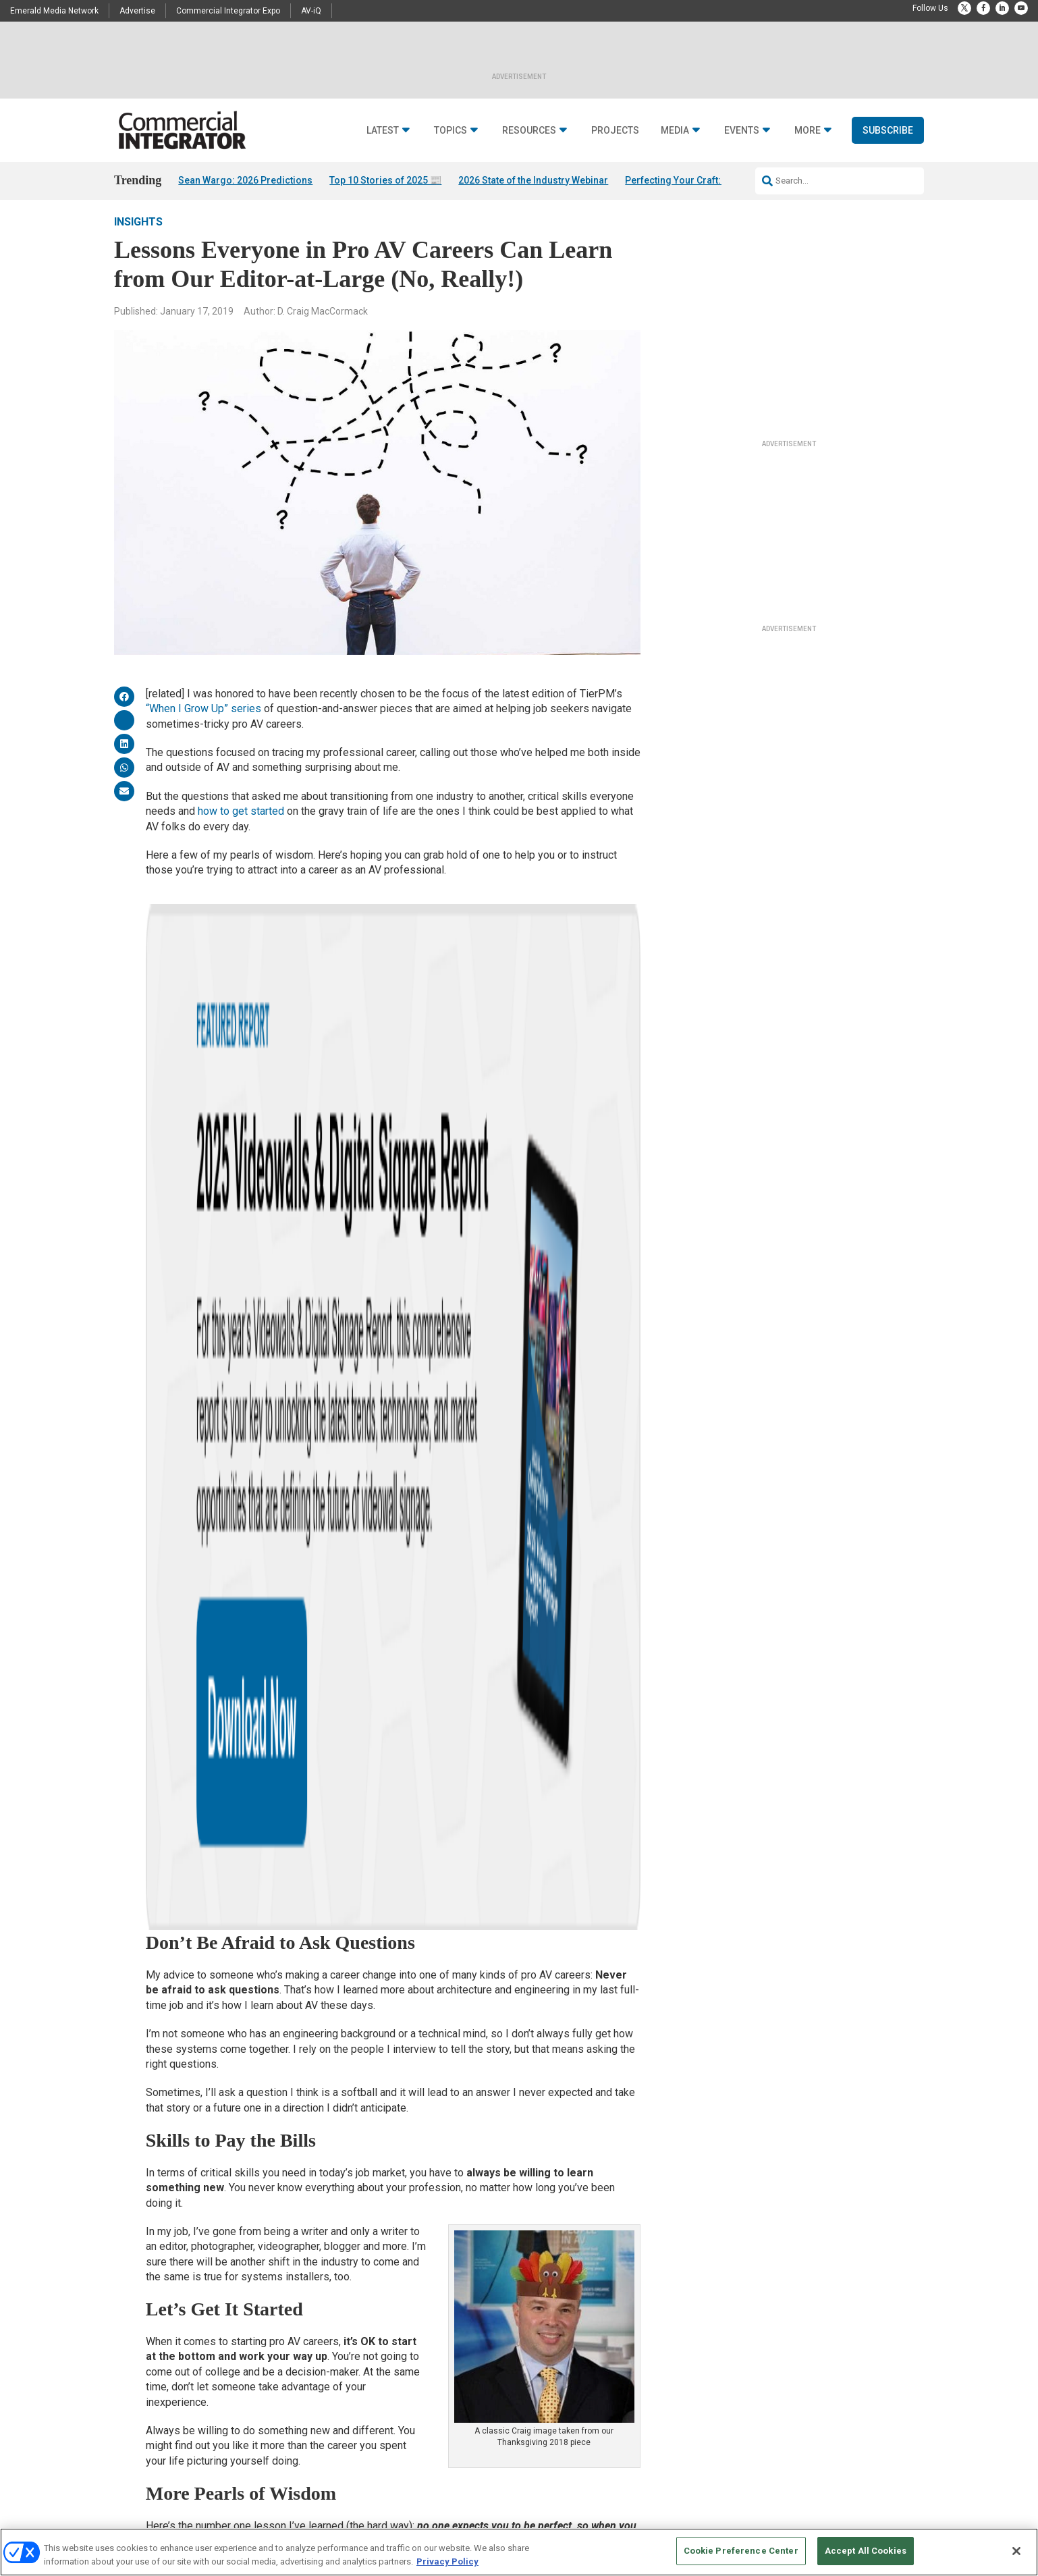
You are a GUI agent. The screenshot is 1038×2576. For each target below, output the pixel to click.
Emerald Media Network (54, 11)
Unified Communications (356, 2429)
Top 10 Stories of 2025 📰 (385, 180)
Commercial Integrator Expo (228, 11)
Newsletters (609, 2328)
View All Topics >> (344, 2446)
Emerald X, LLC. (824, 2501)
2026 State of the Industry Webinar (533, 180)
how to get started (241, 829)
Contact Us (746, 2294)
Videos (185, 2395)
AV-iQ (311, 11)
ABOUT (340, 2522)
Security (326, 2412)
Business (329, 2328)
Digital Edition (475, 2344)
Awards (187, 2361)
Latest (382, 131)
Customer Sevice (755, 2311)
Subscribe (888, 130)
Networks (329, 2395)
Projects (615, 131)
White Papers (473, 2311)
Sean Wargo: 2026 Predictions (245, 180)
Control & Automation (350, 2344)
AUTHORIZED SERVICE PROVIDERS (468, 2522)
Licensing (605, 2311)
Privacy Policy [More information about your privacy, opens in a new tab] (447, 2561)
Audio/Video (333, 2294)
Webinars (467, 2328)
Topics (450, 131)
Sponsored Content (207, 2412)
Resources (529, 131)
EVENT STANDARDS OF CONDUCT (602, 2522)
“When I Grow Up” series (203, 726)
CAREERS (378, 2522)
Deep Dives (469, 2294)
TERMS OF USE (820, 2522)
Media (675, 131)
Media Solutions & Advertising (641, 2294)
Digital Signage (338, 2361)
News (253, 1789)
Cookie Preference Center (741, 2551)
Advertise (137, 11)
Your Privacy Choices (718, 2522)
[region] (519, 2552)
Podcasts (190, 2344)
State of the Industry (486, 2361)
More (807, 131)
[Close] (1016, 2551)
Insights (138, 240)
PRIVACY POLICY (886, 2522)
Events (741, 131)
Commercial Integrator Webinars (645, 2394)
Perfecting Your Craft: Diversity (693, 180)
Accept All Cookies (865, 2551)
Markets (326, 2378)
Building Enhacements (352, 2311)
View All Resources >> (489, 2378)
